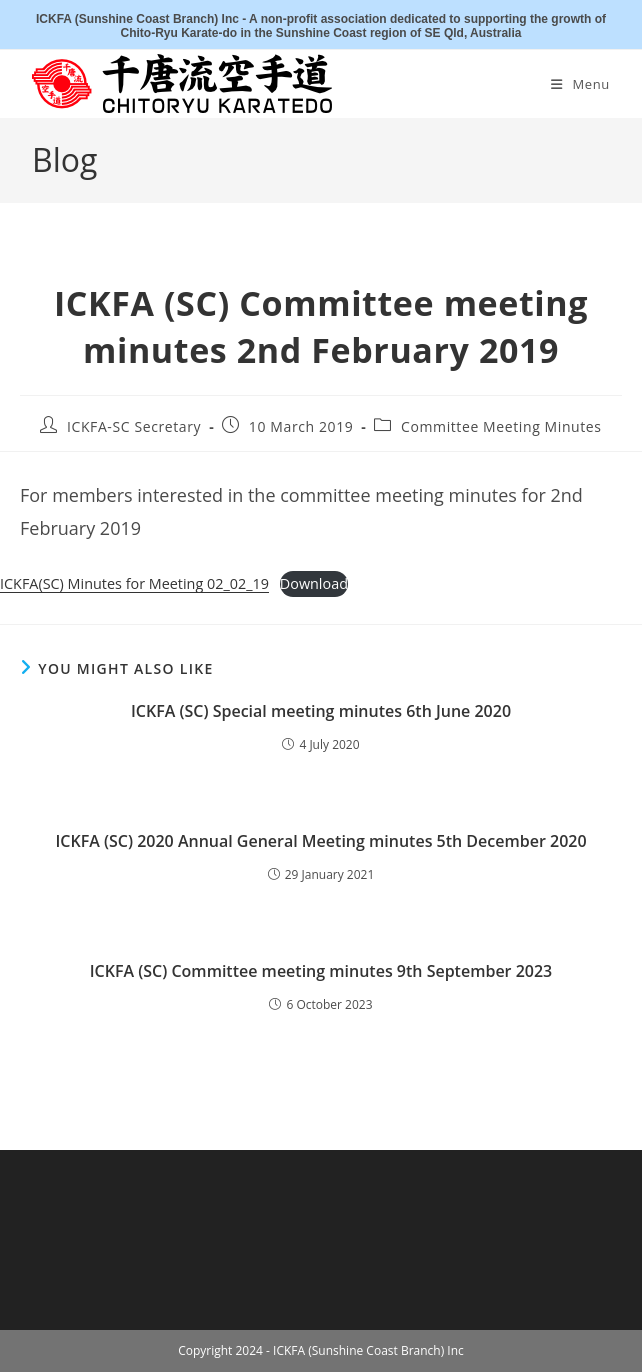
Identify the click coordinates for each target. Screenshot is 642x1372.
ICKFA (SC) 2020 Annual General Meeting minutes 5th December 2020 (320, 841)
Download (314, 583)
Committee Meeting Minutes (501, 426)
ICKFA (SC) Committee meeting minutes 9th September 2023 (321, 971)
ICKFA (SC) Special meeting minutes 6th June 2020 (321, 711)
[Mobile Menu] (580, 84)
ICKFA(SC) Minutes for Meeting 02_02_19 (134, 583)
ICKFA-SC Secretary (134, 426)
